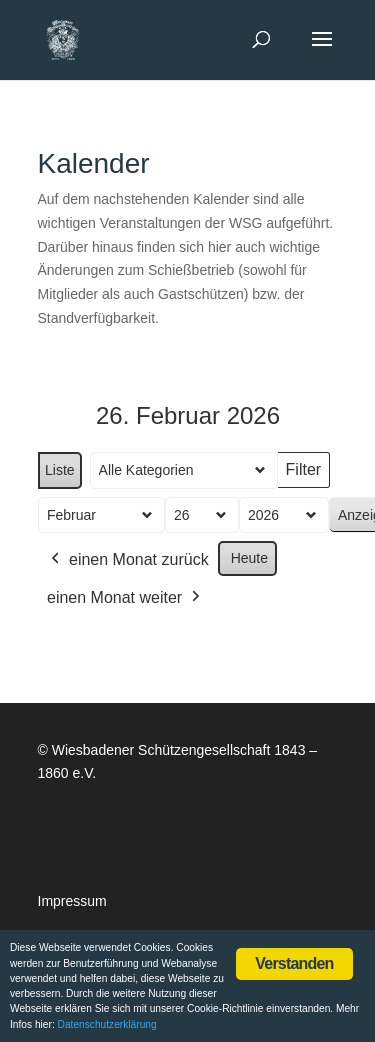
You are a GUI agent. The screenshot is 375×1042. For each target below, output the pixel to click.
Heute (248, 558)
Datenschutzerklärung (107, 1024)
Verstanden (294, 963)
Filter (307, 474)
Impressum (72, 901)
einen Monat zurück (128, 560)
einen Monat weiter (125, 598)
